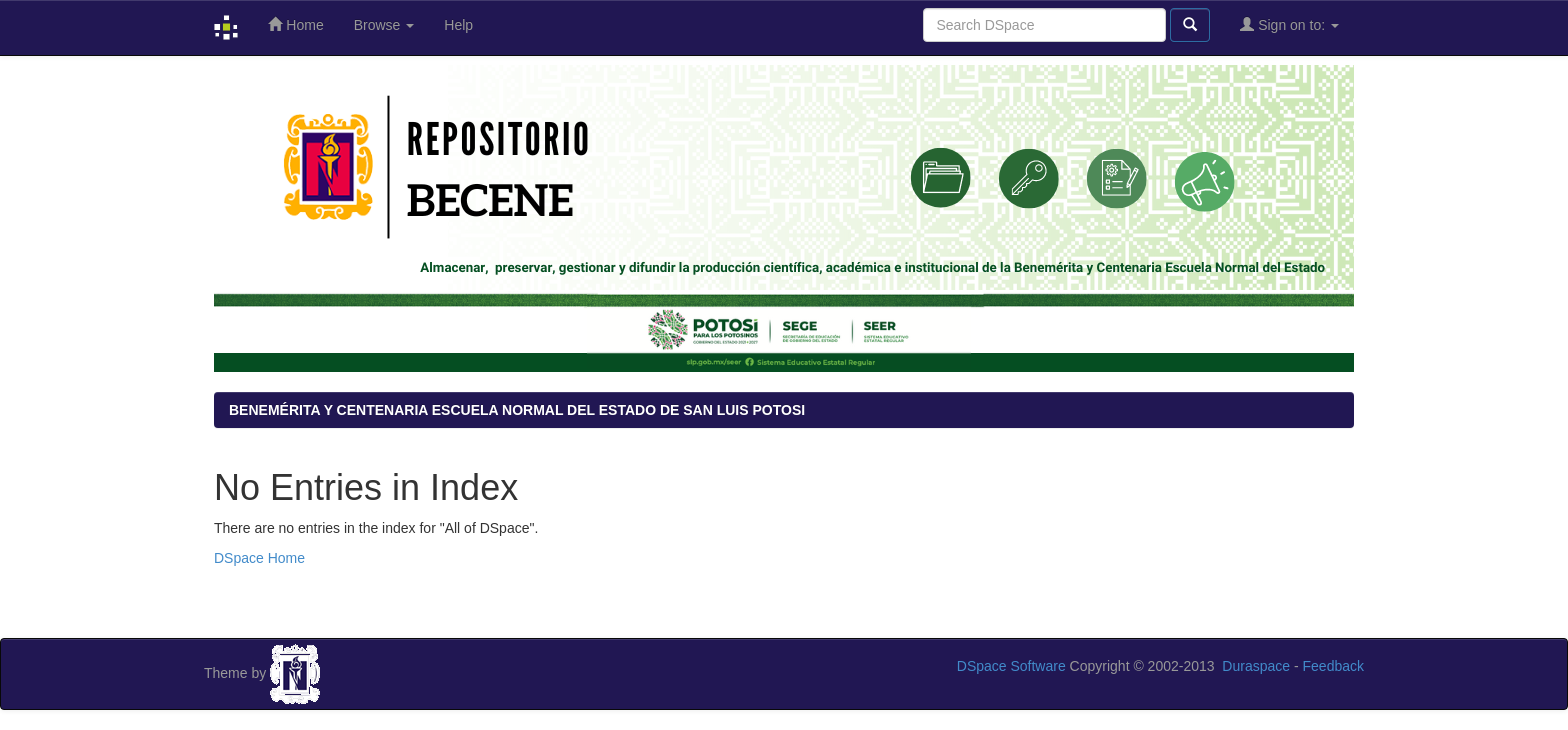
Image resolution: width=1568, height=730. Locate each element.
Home (295, 24)
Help (458, 25)
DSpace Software (1011, 666)
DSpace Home (259, 558)
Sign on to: (1289, 24)
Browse (384, 25)
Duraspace (1256, 666)
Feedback (1333, 666)
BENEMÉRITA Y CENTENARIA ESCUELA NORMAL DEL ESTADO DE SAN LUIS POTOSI (517, 410)
